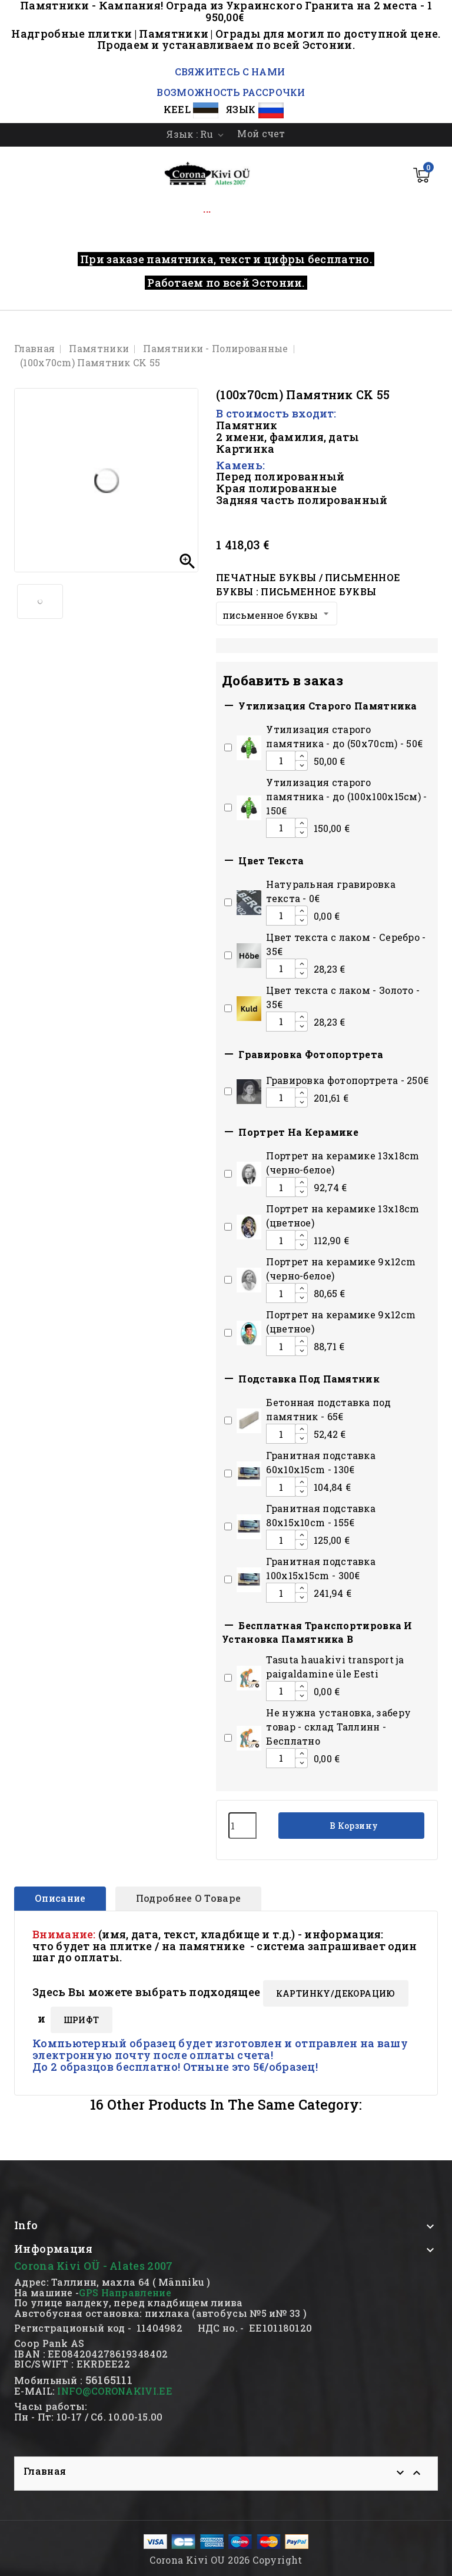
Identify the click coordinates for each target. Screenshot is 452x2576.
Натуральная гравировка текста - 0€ (331, 891)
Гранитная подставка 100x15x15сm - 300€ (320, 1568)
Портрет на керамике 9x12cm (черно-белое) (341, 1268)
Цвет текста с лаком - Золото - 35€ (343, 997)
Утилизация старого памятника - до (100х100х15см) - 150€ (346, 796)
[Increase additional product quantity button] (301, 756)
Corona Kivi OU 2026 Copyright (226, 2560)
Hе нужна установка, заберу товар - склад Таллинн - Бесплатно (338, 1726)
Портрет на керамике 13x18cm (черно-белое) (342, 1162)
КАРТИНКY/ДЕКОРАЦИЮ (336, 1993)
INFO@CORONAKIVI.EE (114, 2391)
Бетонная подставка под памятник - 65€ (328, 1409)
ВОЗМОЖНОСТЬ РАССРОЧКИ (231, 92)
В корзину (352, 1825)
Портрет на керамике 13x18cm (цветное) (342, 1215)
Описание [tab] (60, 1898)
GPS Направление (125, 2292)
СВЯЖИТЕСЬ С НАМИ (228, 71)
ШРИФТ (81, 2019)
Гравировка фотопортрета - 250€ (347, 1080)
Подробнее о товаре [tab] (188, 1898)
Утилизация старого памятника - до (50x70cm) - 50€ (344, 736)
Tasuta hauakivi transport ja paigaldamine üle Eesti (335, 1666)
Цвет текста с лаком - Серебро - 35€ (346, 944)
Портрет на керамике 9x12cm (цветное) (341, 1321)
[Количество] (242, 1825)
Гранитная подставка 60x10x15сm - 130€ (320, 1462)
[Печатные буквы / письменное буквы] (276, 613)
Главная (45, 2471)
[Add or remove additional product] (228, 747)
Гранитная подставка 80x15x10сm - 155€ (320, 1515)
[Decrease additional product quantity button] (301, 765)
